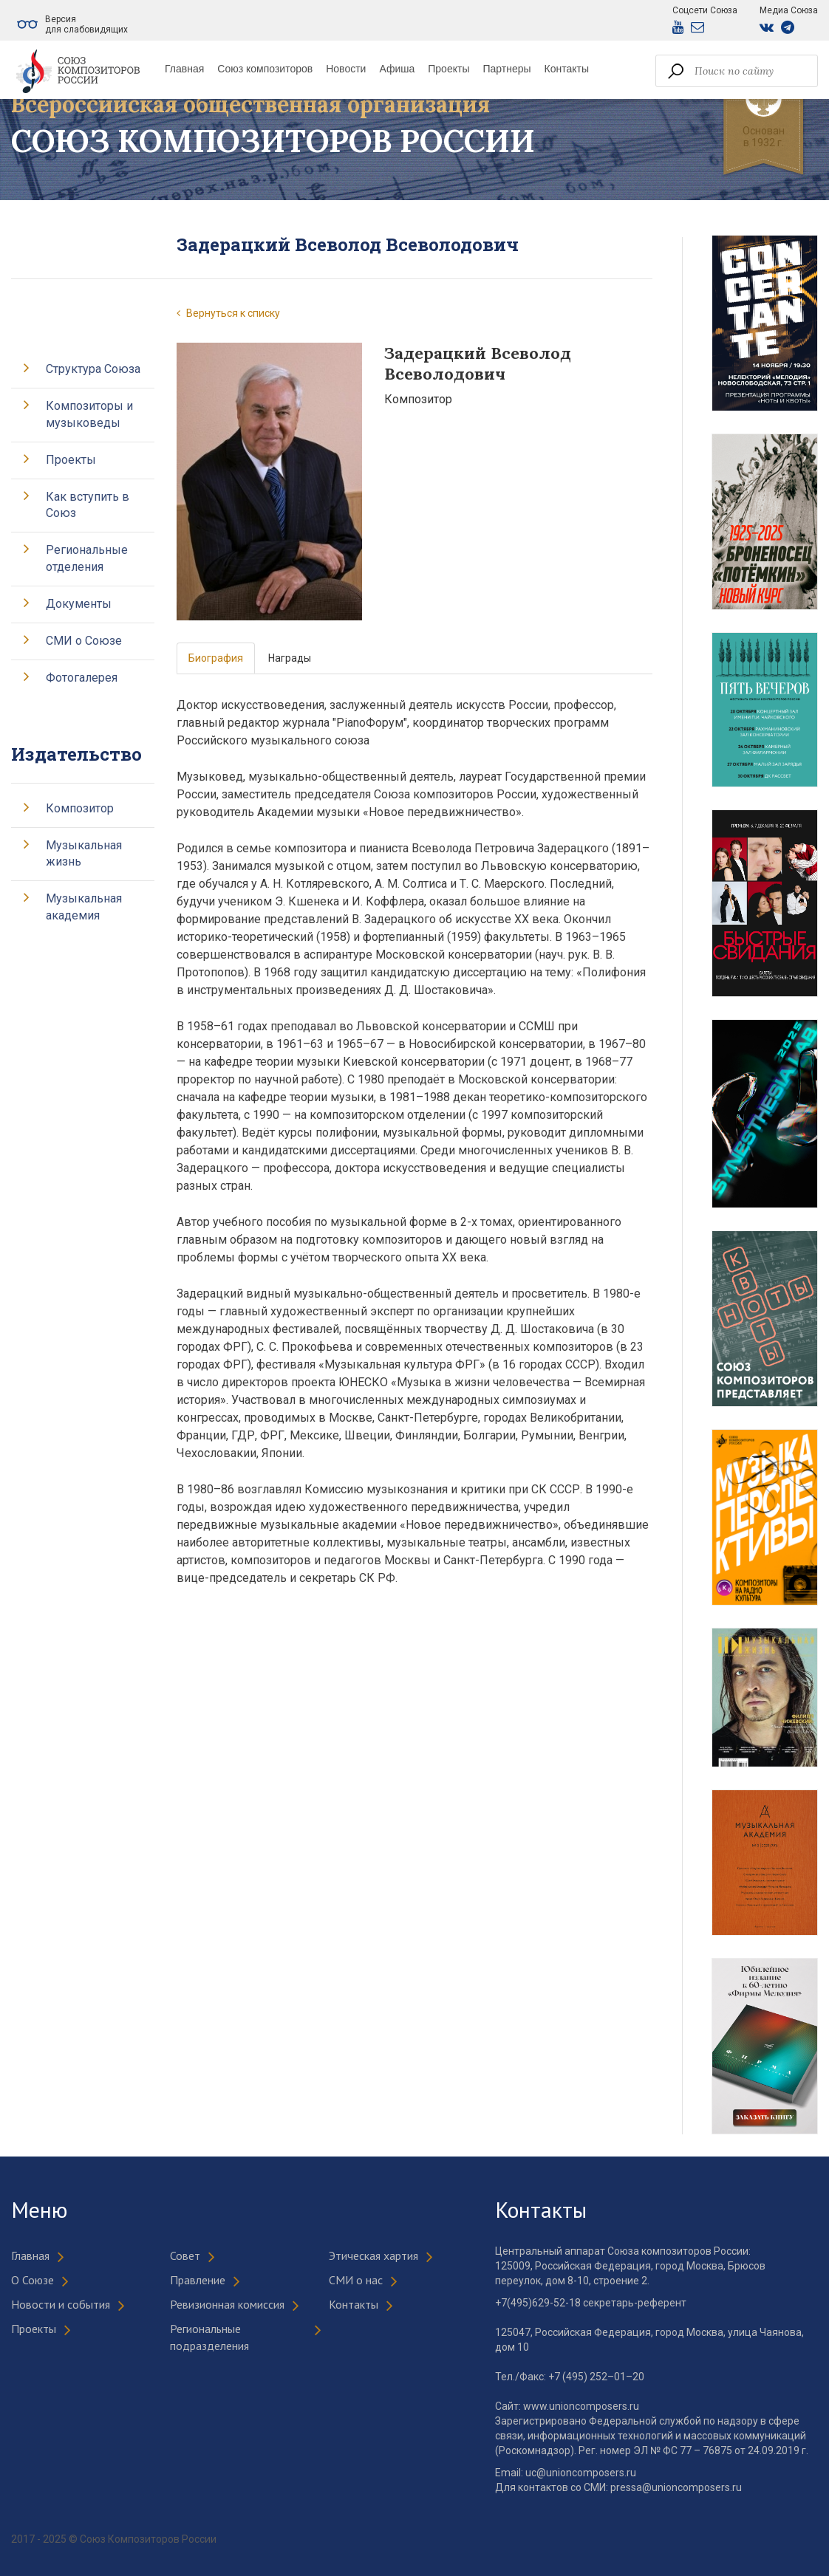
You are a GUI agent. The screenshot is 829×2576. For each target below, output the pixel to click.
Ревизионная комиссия (227, 2304)
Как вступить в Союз (87, 505)
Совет (185, 2255)
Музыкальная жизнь (84, 853)
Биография (215, 658)
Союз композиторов (265, 69)
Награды (289, 658)
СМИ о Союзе (84, 641)
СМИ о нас (356, 2279)
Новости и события (60, 2304)
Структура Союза (93, 369)
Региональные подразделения (209, 2337)
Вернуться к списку (228, 313)
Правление (197, 2279)
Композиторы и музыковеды (89, 414)
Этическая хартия (373, 2255)
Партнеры (506, 69)
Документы (79, 604)
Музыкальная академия (84, 906)
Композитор (80, 808)
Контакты (567, 69)
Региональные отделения (87, 558)
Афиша (396, 69)
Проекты (448, 69)
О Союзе (32, 2279)
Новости (346, 69)
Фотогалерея (81, 678)
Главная (184, 69)
